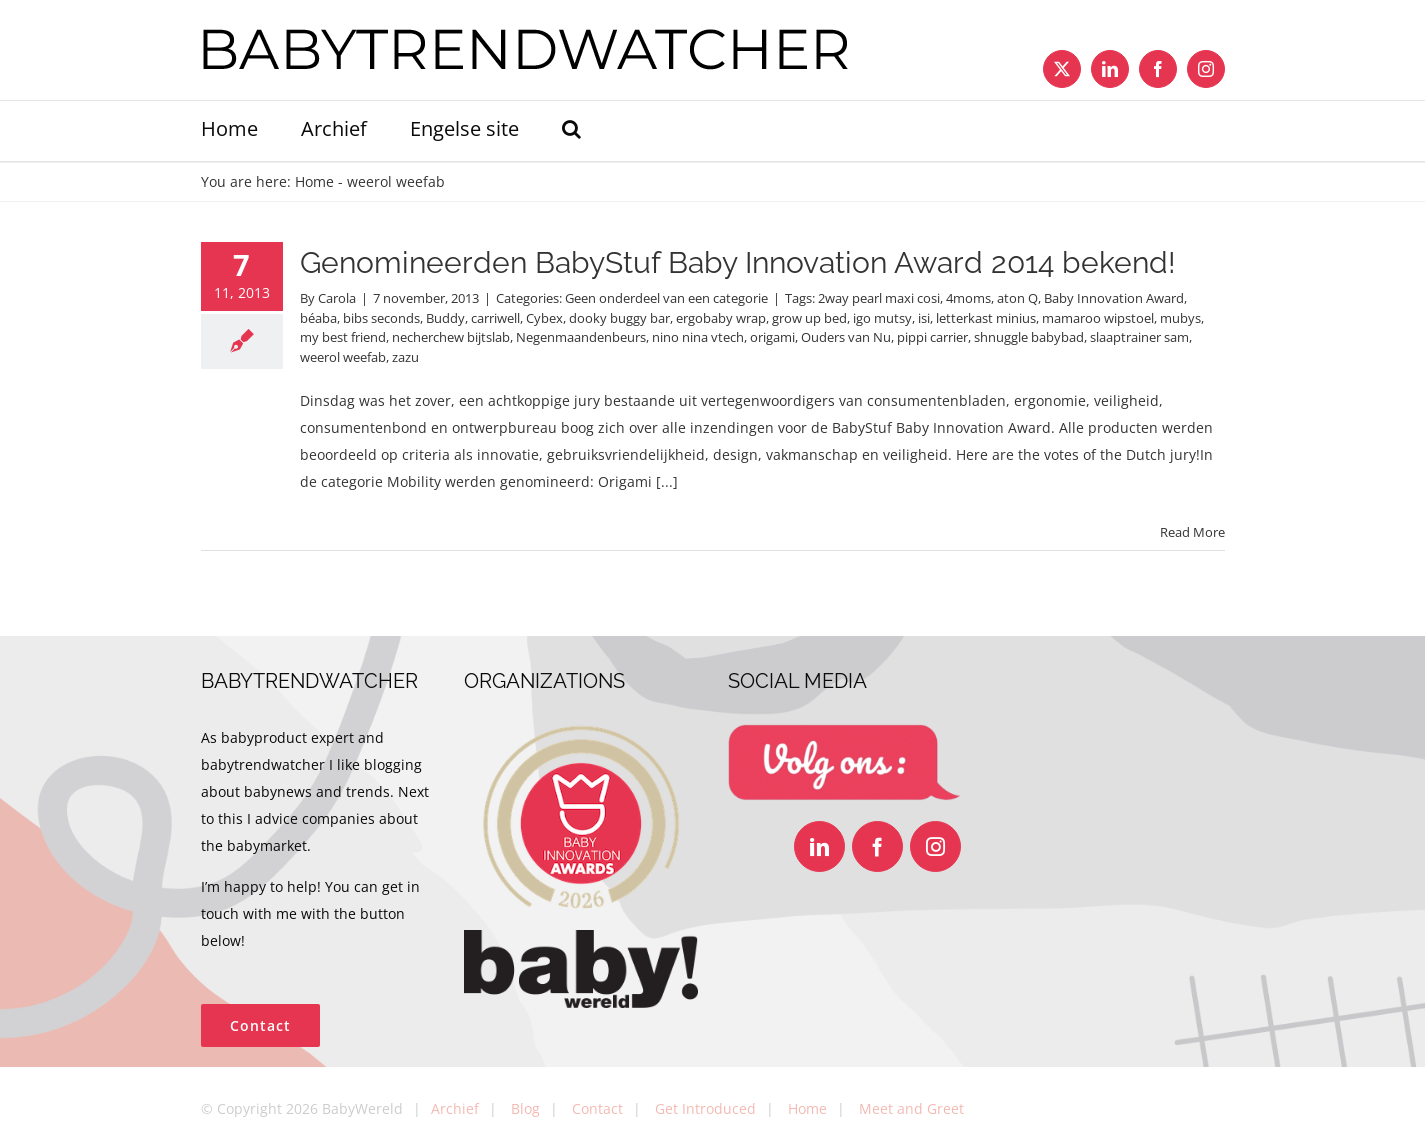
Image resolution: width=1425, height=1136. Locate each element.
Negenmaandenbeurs (581, 337)
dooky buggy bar (619, 318)
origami (772, 337)
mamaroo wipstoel (1098, 318)
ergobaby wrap (721, 318)
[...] (667, 481)
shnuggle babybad (1029, 337)
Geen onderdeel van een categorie (666, 298)
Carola (337, 298)
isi (924, 318)
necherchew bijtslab (451, 337)
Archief (455, 1108)
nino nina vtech (698, 337)
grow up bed (809, 318)
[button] (571, 131)
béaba (318, 318)
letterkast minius (986, 318)
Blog (525, 1108)
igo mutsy (882, 318)
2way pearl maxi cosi (879, 298)
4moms (968, 298)
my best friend (343, 337)
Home (314, 181)
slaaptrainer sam (1139, 337)
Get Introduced (705, 1108)
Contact (597, 1108)
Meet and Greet (911, 1108)
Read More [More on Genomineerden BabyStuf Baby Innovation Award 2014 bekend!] (1192, 532)
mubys (1180, 318)
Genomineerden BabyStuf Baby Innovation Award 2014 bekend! (738, 262)
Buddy (445, 318)
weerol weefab (343, 357)
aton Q (1017, 298)
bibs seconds (381, 318)
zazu (405, 357)
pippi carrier (932, 337)
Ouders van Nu (846, 337)
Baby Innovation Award (1114, 298)
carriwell (495, 318)
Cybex (544, 318)
